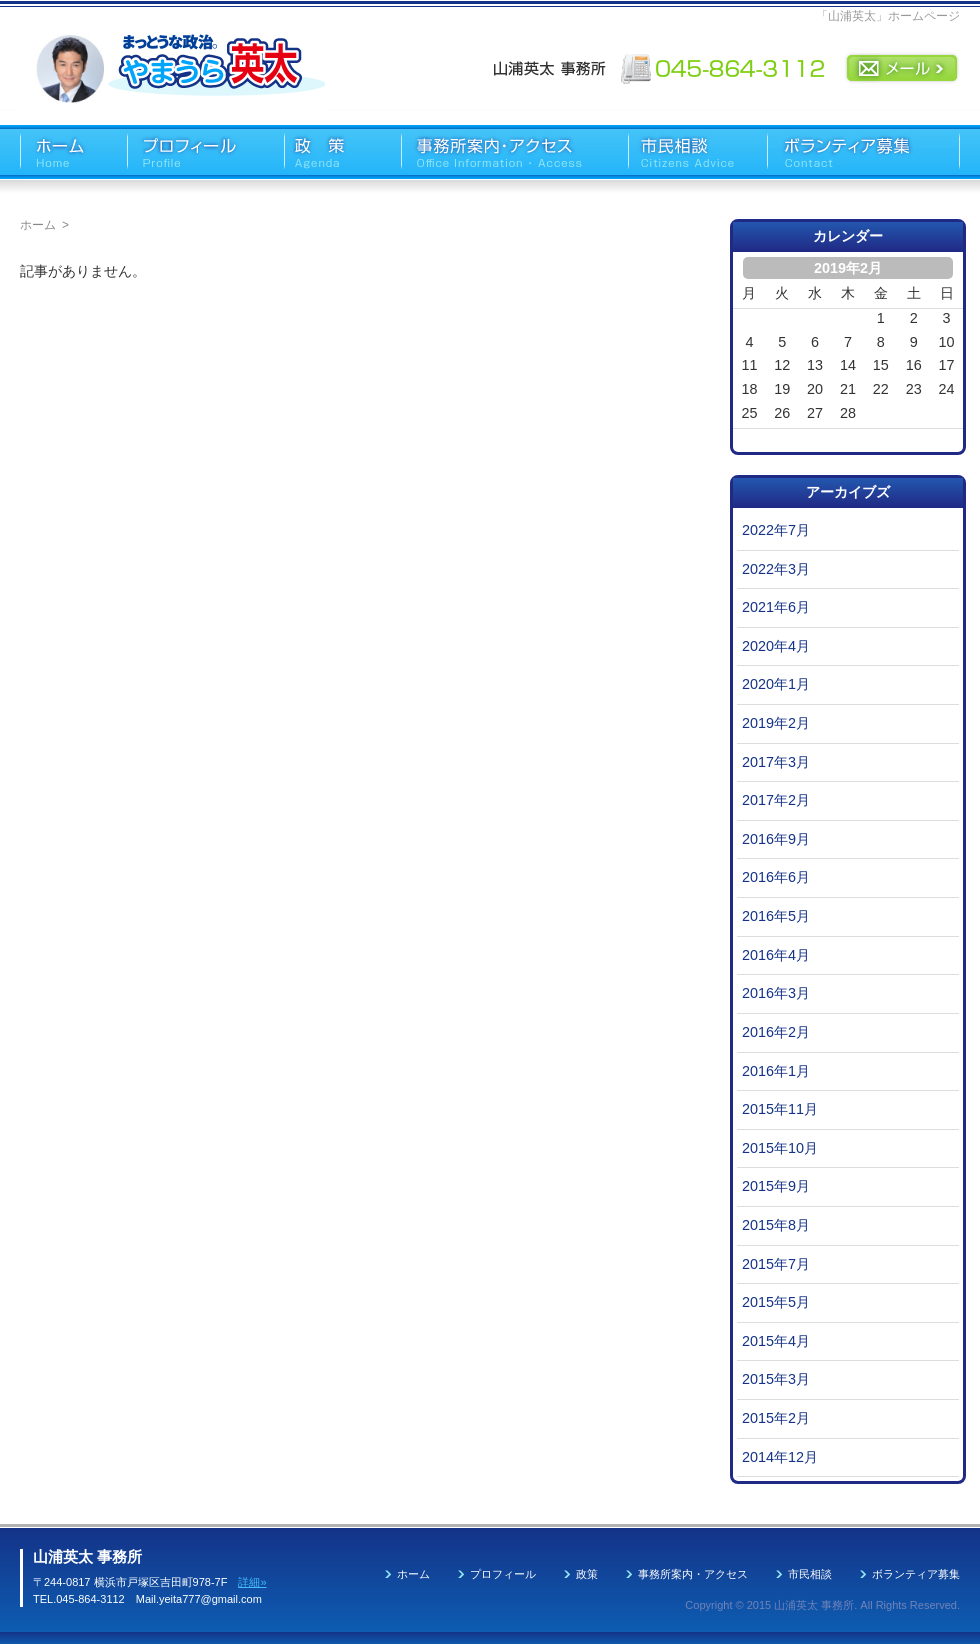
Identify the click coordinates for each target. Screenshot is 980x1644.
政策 (587, 1574)
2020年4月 (776, 646)
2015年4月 (776, 1341)
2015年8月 (776, 1225)
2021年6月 (776, 607)
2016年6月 (776, 877)
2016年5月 (776, 916)
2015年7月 (776, 1264)
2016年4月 (776, 955)
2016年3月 (776, 993)
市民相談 (810, 1574)
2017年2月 (776, 800)
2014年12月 (780, 1457)
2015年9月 (776, 1186)
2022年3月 (776, 569)
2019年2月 (776, 723)
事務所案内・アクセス (693, 1574)
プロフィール (503, 1574)
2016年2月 (776, 1032)
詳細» (252, 1582)
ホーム (38, 225)
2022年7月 (776, 530)
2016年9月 (776, 839)
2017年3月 (776, 762)
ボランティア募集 (916, 1574)
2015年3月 (776, 1379)
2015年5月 (776, 1302)
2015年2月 (776, 1418)
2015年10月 (780, 1148)
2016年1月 (776, 1071)
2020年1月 (776, 684)
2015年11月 (780, 1109)
